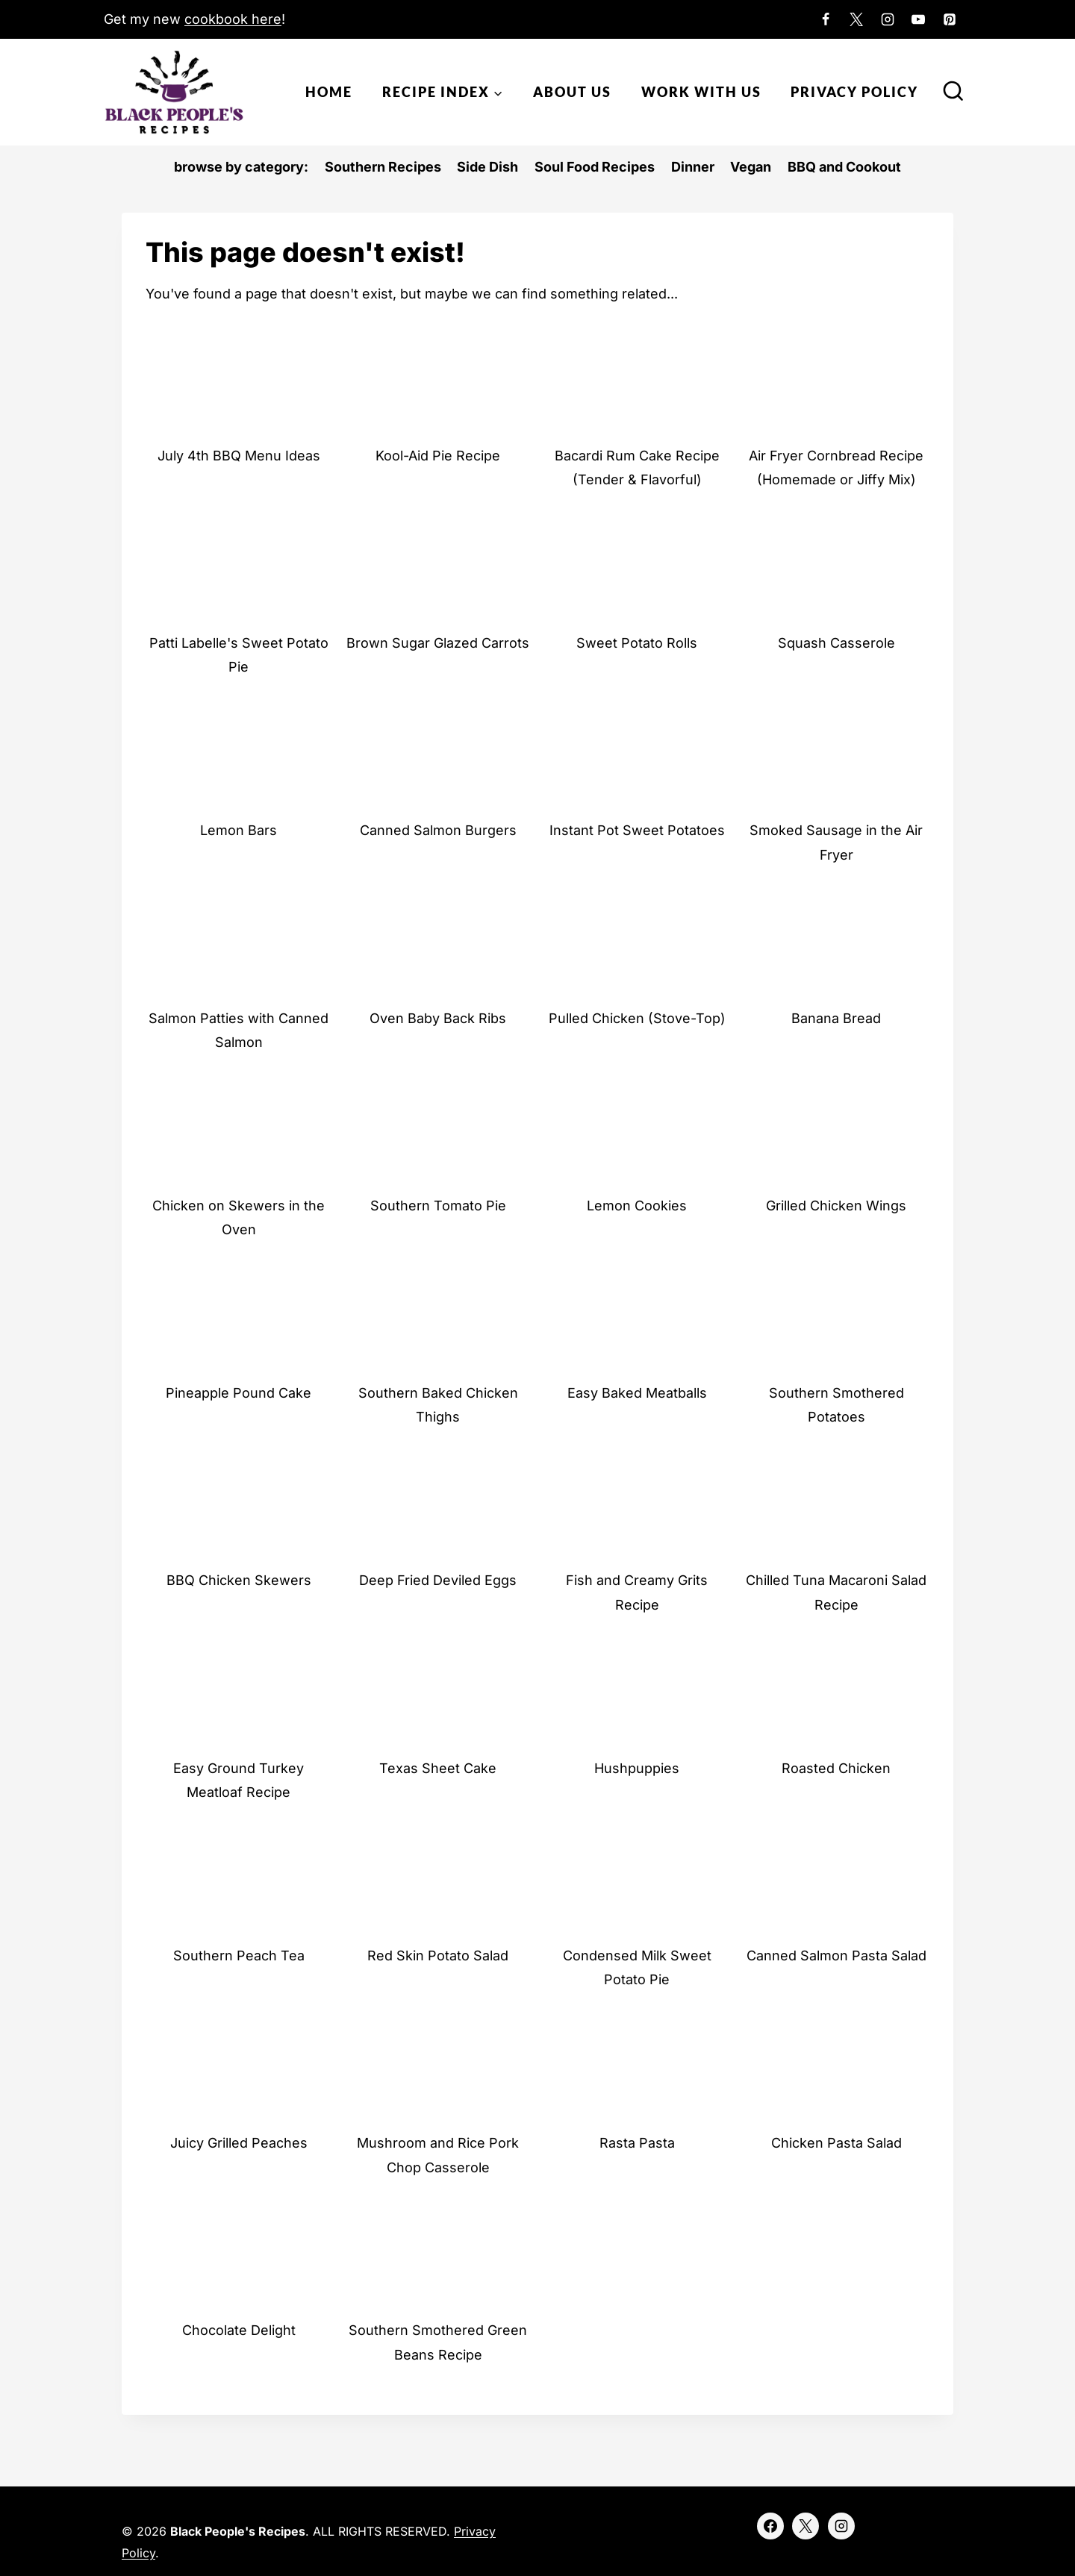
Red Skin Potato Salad (437, 1955)
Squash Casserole (836, 643)
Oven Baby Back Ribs (438, 1018)
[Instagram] (887, 19)
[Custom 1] (980, 19)
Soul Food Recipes (595, 167)
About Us (572, 92)
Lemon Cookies (637, 1205)
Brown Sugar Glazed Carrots (437, 643)
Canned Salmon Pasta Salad (836, 1955)
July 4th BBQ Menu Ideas (239, 455)
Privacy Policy (854, 92)
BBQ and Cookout (844, 167)
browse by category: (241, 167)
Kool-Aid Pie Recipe (438, 455)
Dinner (692, 167)
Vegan (750, 167)
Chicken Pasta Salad (836, 2143)
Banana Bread (836, 1018)
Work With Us (701, 92)
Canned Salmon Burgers (438, 830)
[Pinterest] (949, 19)
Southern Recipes (383, 167)
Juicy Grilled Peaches (239, 2143)
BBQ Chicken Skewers (238, 1580)
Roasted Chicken (836, 1768)
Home (328, 92)
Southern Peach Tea (239, 1955)
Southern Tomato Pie (438, 1205)
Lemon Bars (238, 830)
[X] (856, 19)
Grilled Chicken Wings (836, 1205)
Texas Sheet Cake (437, 1768)
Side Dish (487, 167)
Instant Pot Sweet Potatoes (637, 830)
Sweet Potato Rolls (636, 643)
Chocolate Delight (239, 2330)
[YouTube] (918, 19)
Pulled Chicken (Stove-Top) (637, 1018)
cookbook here (232, 19)
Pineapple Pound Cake (238, 1393)
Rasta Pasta (637, 2143)
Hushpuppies (636, 1768)
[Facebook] (825, 19)
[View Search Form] (953, 92)
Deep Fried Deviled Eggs (438, 1580)
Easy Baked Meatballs (637, 1393)
